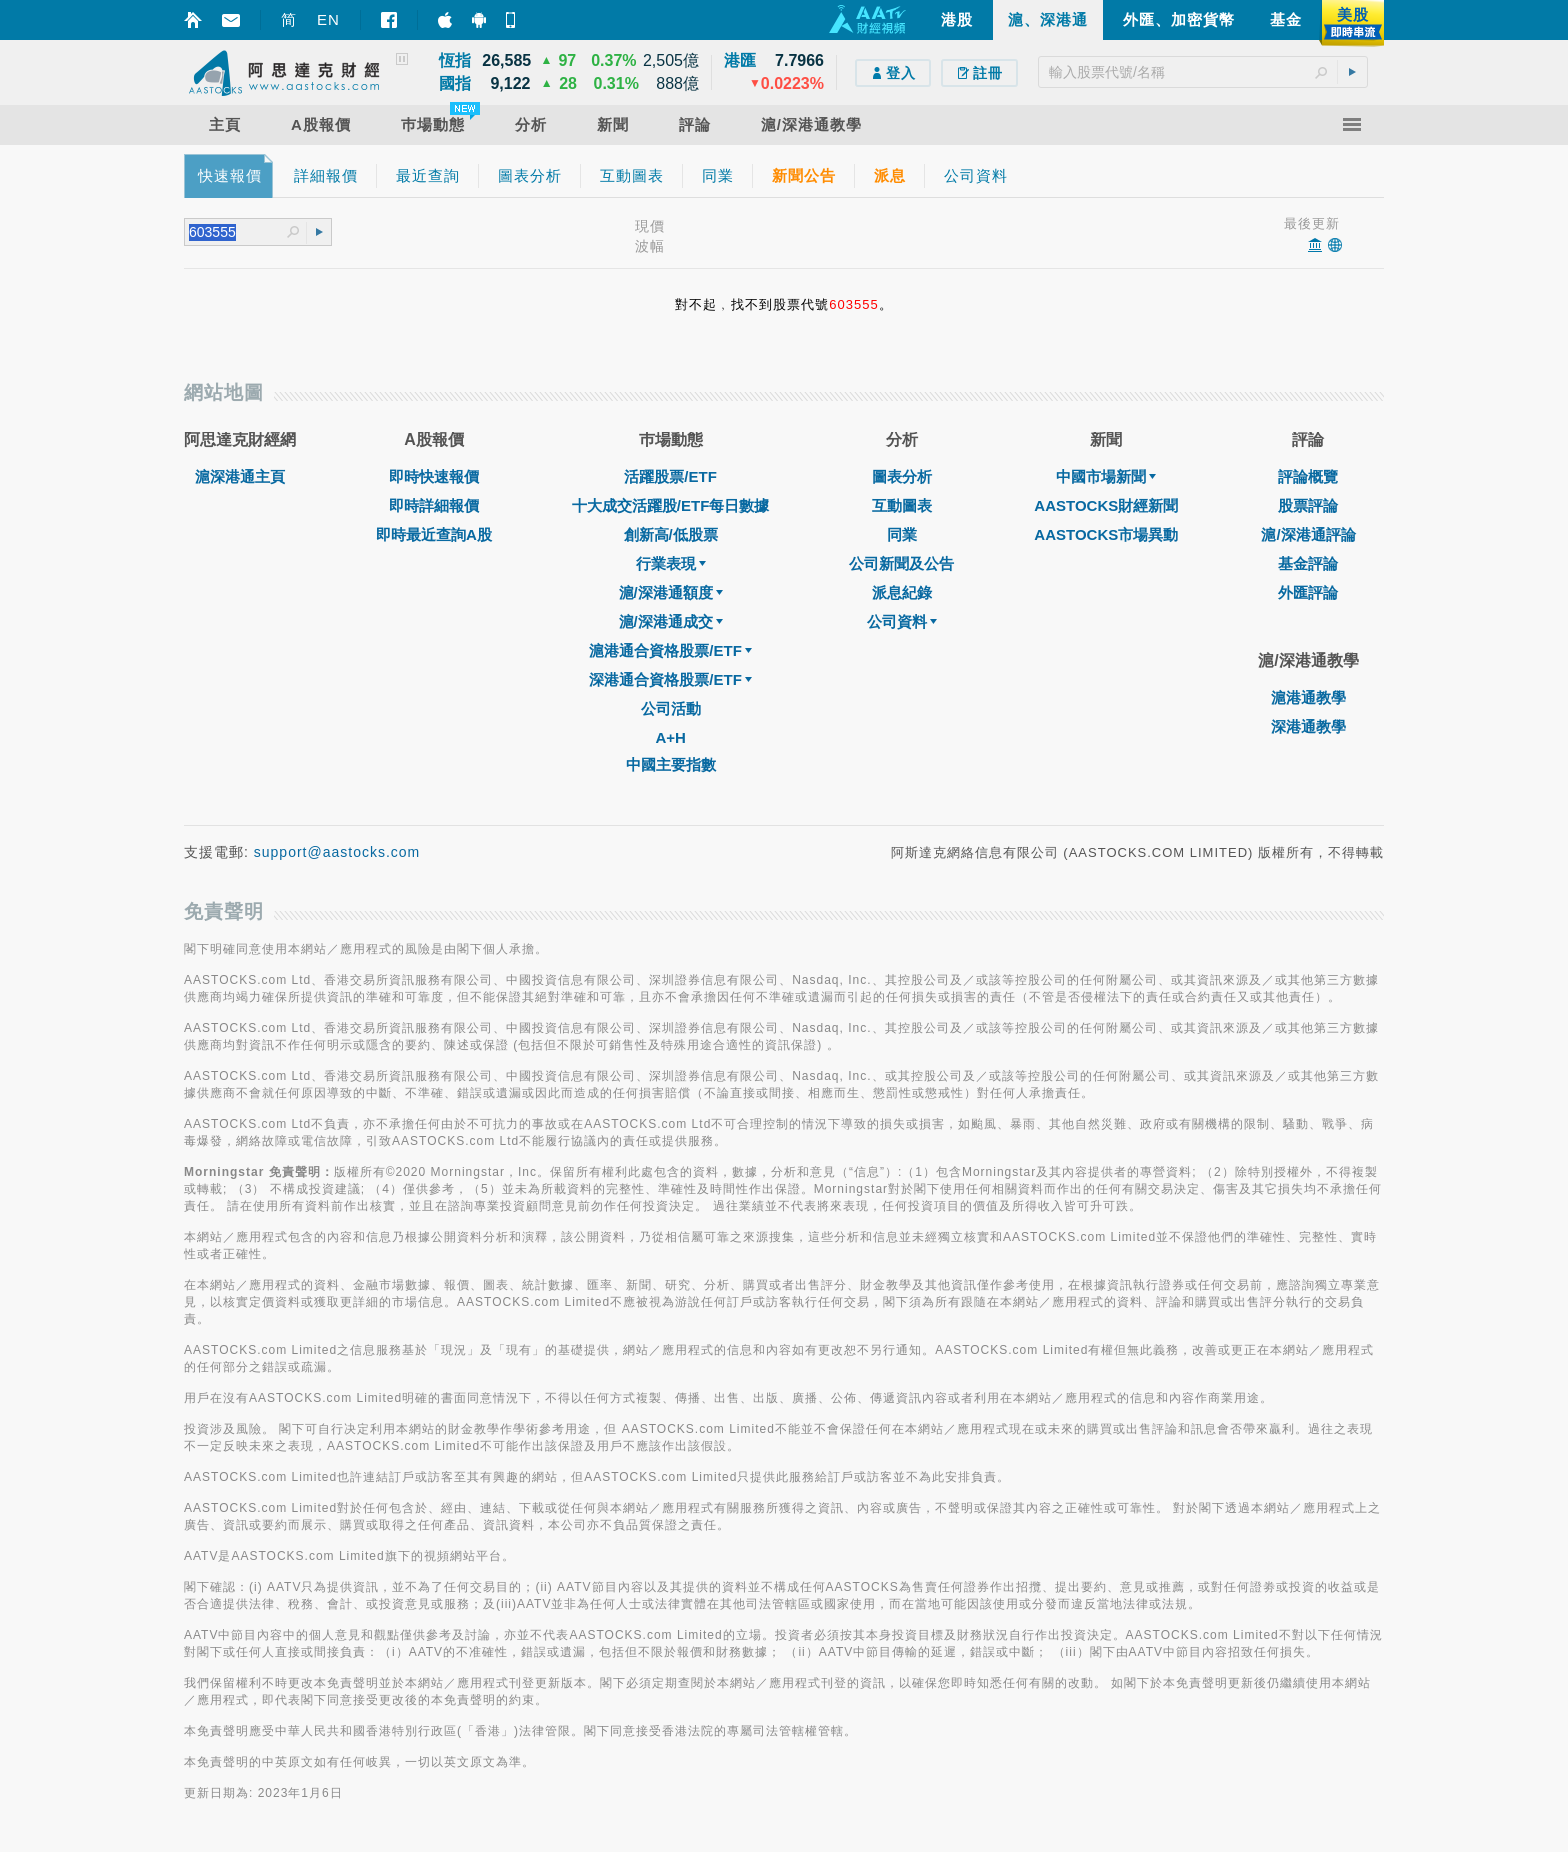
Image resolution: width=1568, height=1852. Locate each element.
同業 (902, 534)
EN (328, 19)
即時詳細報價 (434, 505)
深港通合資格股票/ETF (670, 679)
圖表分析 (902, 476)
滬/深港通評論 (1308, 534)
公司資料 (902, 621)
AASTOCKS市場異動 (1106, 534)
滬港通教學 (1308, 697)
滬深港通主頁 (240, 476)
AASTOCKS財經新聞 (1106, 505)
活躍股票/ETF (670, 476)
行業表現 (671, 563)
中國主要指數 (671, 764)
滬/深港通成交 (671, 621)
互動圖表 (902, 505)
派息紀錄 (902, 592)
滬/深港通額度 (671, 592)
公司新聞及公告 (901, 563)
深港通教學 (1308, 726)
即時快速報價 (434, 476)
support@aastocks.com (337, 852)
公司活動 (671, 708)
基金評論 (1308, 563)
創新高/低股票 (671, 534)
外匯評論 (1308, 592)
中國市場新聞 (1106, 476)
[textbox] (1203, 72)
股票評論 (1308, 505)
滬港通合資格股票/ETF (670, 650)
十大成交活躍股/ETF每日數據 (671, 505)
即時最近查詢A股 (434, 534)
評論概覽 (1308, 476)
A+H (670, 737)
